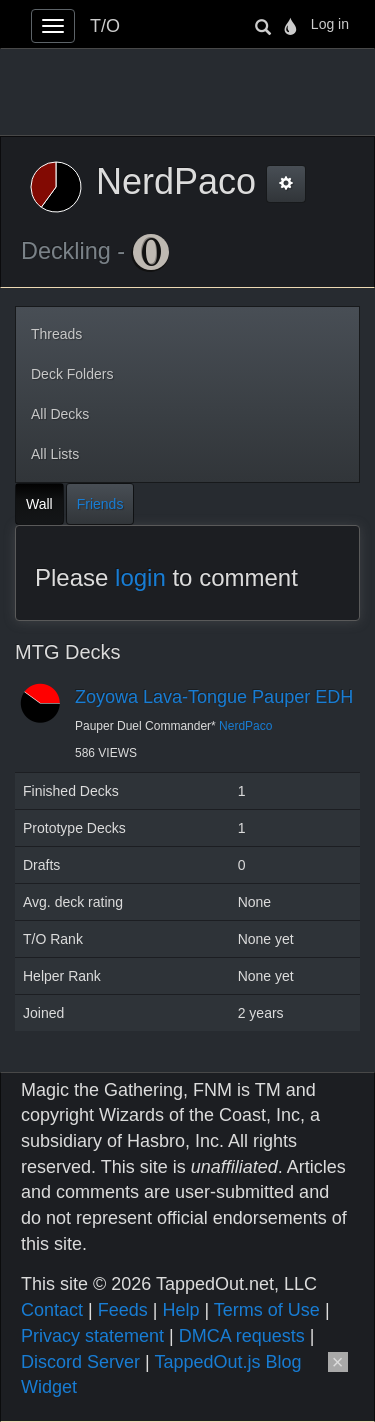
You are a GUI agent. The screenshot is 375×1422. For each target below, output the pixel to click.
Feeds (123, 1310)
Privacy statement (92, 1336)
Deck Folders (72, 374)
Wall (39, 504)
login (140, 577)
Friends (100, 504)
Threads (56, 334)
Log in (330, 24)
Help (180, 1310)
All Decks (60, 414)
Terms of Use (267, 1310)
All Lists (55, 454)
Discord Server (80, 1362)
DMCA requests (242, 1336)
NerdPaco (245, 726)
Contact (52, 1310)
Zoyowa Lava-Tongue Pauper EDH (214, 697)
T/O (105, 26)
